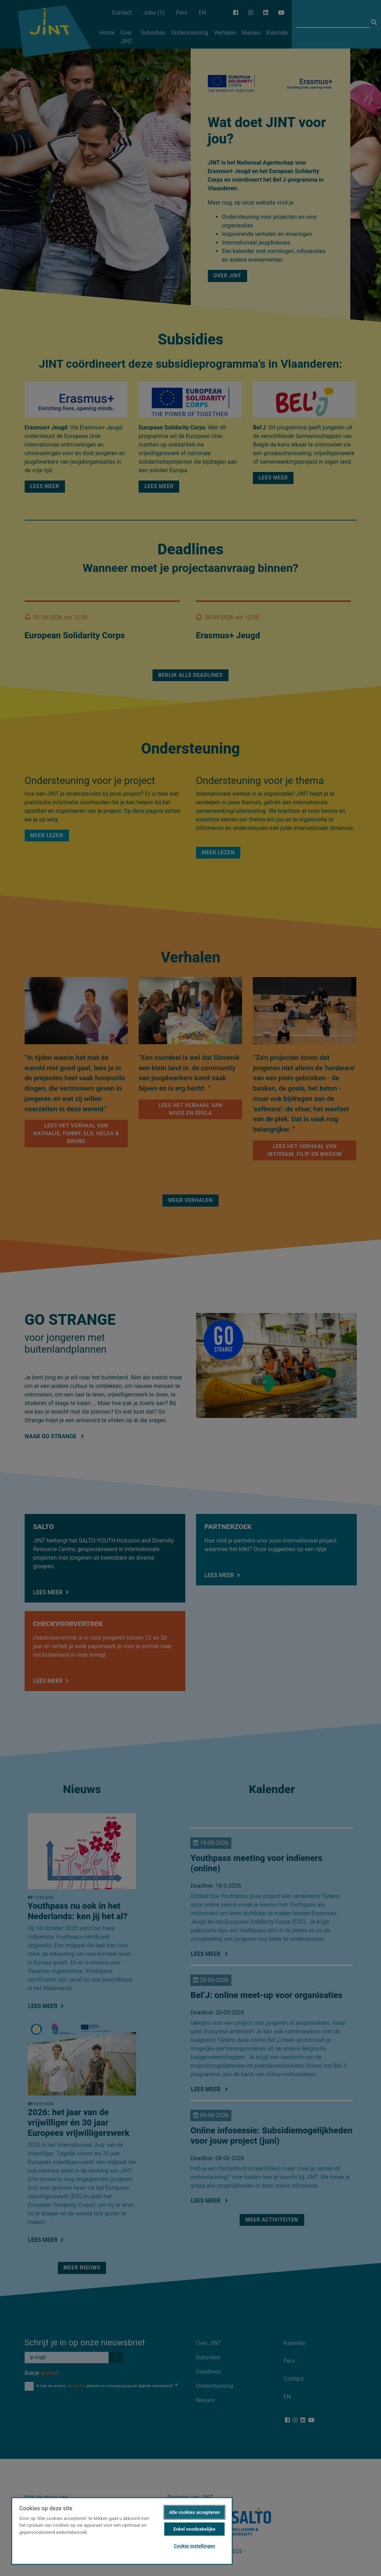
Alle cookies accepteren (194, 2512)
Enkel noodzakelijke (195, 2529)
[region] (121, 2531)
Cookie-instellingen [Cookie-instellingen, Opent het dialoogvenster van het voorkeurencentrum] (194, 2546)
